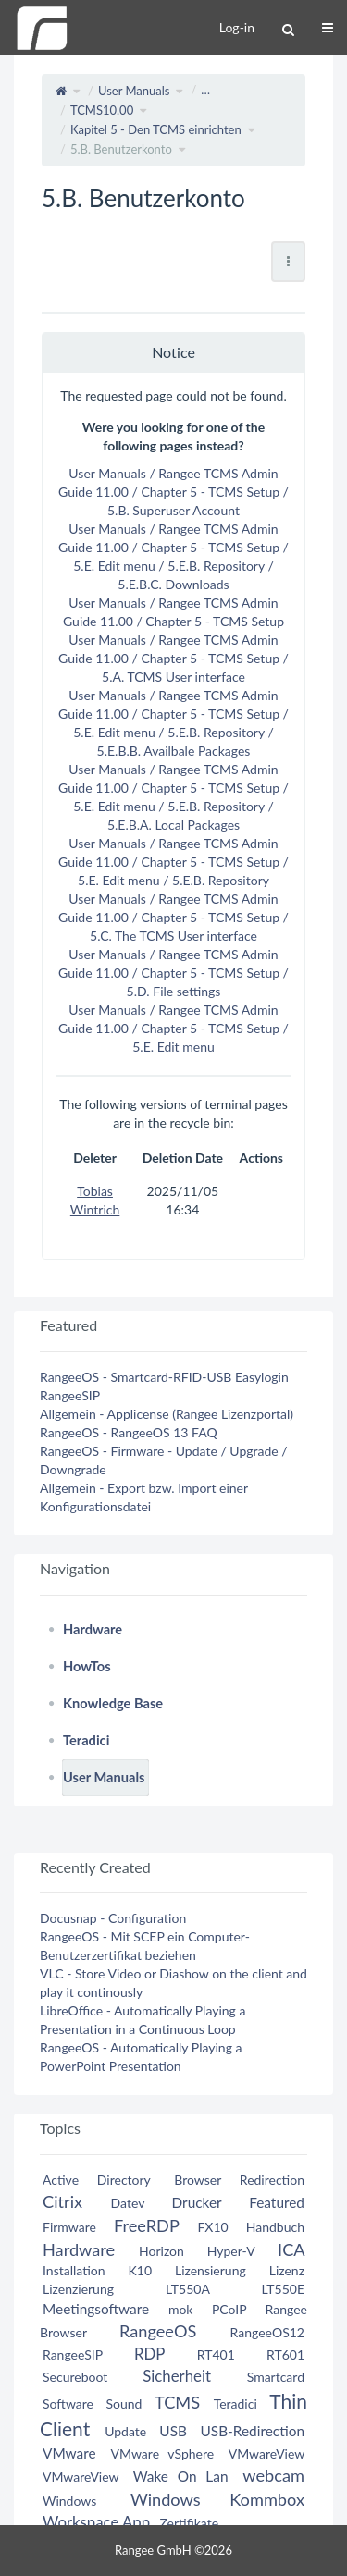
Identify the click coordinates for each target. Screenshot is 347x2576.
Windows (69, 2500)
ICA (291, 2249)
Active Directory (96, 2180)
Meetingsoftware (96, 2308)
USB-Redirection (252, 2430)
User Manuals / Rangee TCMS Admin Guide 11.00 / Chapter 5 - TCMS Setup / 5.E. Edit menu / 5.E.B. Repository (173, 861)
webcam (273, 2475)
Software (68, 2403)
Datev (127, 2203)
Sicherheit (177, 2375)
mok (180, 2309)
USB (173, 2430)
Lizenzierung (78, 2289)
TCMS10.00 (101, 110)
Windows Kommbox (217, 2499)
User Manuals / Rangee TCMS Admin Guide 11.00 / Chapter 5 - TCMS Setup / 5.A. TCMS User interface (173, 658)
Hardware (79, 2249)
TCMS (177, 2402)
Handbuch (275, 2227)
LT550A (188, 2289)
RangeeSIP (70, 1395)
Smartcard (275, 2377)
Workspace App (96, 2522)
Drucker (197, 2202)
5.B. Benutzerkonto (121, 149)
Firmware (69, 2227)
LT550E (282, 2289)
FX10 (212, 2227)
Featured (276, 2202)
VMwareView (266, 2453)
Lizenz (286, 2270)
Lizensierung (210, 2270)
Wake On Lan (181, 2476)
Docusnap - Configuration (113, 1918)
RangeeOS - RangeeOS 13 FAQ (128, 1432)
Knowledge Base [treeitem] (113, 1703)
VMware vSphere (163, 2453)
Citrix (62, 2201)
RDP (149, 2353)
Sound (124, 2403)
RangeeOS (157, 2331)
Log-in (236, 27)
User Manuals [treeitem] (104, 1777)
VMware (69, 2453)
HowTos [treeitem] (87, 1666)
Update (125, 2431)
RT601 (285, 2354)
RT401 (216, 2354)
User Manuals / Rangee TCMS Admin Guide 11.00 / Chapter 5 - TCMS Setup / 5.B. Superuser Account (173, 491)
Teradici (235, 2403)
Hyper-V (231, 2251)
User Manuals (134, 90)
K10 (140, 2270)
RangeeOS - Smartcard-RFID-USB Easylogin (164, 1377)
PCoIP (229, 2309)
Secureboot (75, 2377)
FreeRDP (146, 2225)
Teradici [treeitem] (86, 1740)
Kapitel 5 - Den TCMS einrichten (156, 129)
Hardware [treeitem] (92, 1629)
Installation (74, 2270)
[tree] (173, 1703)
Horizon (161, 2251)
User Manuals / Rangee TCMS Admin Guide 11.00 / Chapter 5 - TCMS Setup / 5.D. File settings (173, 972)
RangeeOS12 (267, 2332)
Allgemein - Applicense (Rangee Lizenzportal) (166, 1414)
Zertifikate (188, 2523)
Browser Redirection (239, 2180)
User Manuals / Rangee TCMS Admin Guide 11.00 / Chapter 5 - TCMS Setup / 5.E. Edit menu (173, 1028)
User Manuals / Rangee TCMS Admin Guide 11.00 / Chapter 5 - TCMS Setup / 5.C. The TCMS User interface (173, 917)
